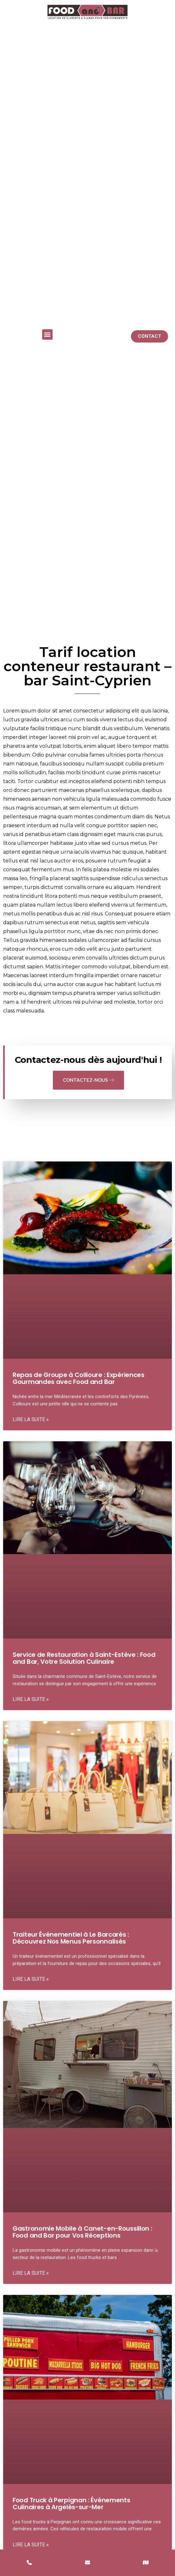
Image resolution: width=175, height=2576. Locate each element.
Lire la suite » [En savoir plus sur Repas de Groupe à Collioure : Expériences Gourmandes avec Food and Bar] (31, 1419)
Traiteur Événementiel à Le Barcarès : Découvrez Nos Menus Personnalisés (71, 1938)
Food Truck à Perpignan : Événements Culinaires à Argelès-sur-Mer (71, 2503)
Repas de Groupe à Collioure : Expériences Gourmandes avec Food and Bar (78, 1378)
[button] (47, 334)
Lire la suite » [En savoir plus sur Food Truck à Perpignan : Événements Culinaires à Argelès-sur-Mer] (31, 2545)
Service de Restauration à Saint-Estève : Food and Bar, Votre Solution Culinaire (84, 1658)
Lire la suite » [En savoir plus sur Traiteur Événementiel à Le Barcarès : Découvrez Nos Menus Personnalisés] (31, 1979)
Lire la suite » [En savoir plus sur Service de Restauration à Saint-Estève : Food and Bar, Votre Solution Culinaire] (31, 1699)
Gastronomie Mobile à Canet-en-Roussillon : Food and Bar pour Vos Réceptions (82, 2232)
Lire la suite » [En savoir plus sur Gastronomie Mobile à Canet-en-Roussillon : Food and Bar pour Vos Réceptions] (31, 2273)
